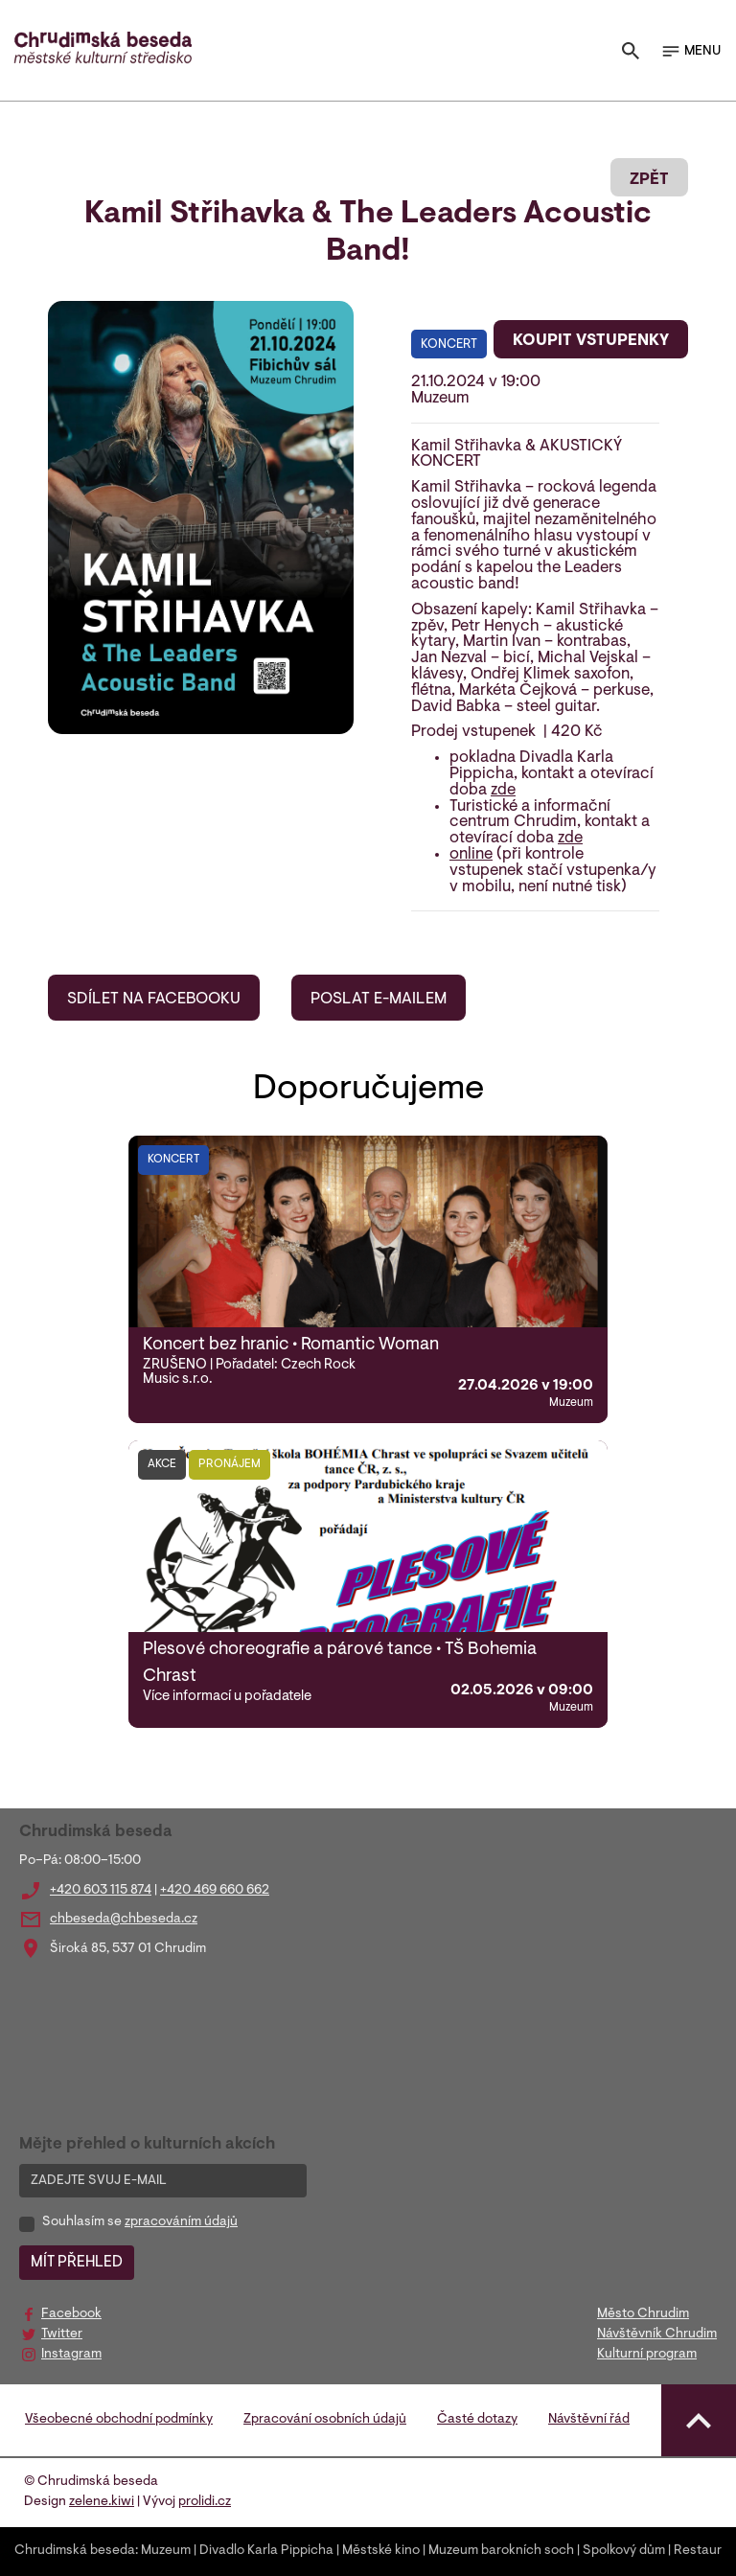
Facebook (71, 2314)
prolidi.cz (204, 2502)
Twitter (61, 2334)
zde (503, 790)
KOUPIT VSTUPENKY (591, 341)
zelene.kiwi (101, 2502)
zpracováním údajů (181, 2222)
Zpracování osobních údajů (324, 2419)
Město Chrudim (643, 2314)
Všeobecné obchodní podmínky (119, 2419)
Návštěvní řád (589, 2419)
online (471, 854)
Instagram (71, 2354)
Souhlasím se (140, 2222)
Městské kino (381, 2551)
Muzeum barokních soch (501, 2551)
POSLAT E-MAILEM (378, 999)
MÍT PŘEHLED (77, 2262)
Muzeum (166, 2551)
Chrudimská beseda (74, 2551)
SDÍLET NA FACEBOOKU (154, 999)
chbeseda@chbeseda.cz (123, 1919)
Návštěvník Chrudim (657, 2334)
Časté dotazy (477, 2419)
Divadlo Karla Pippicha (266, 2551)
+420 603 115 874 (100, 1891)
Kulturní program (647, 2354)
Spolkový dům (624, 2551)
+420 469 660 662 (214, 1891)
